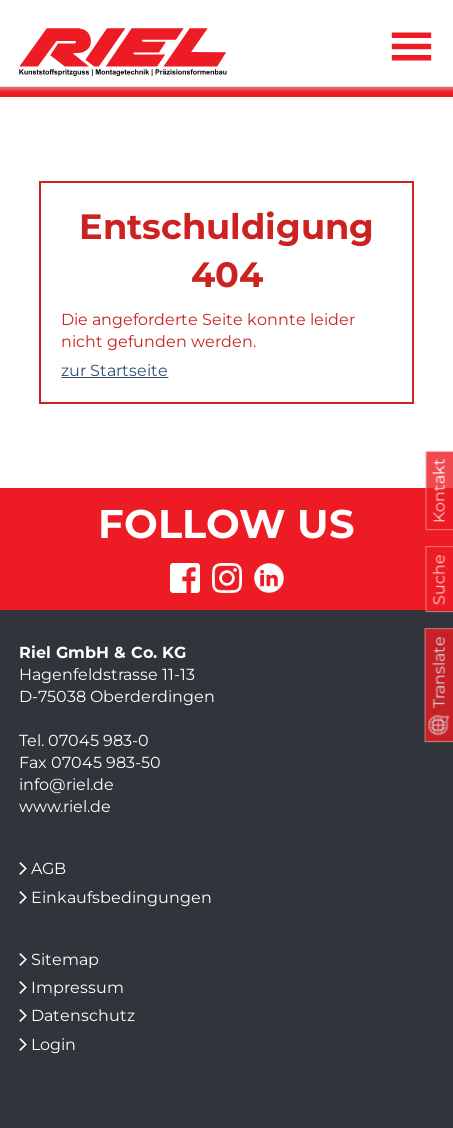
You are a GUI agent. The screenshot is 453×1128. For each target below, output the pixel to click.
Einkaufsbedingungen (121, 897)
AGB (48, 868)
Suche (438, 579)
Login (53, 1044)
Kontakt (438, 491)
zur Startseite (114, 370)
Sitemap (65, 959)
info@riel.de (66, 784)
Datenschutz (83, 1015)
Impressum (77, 987)
